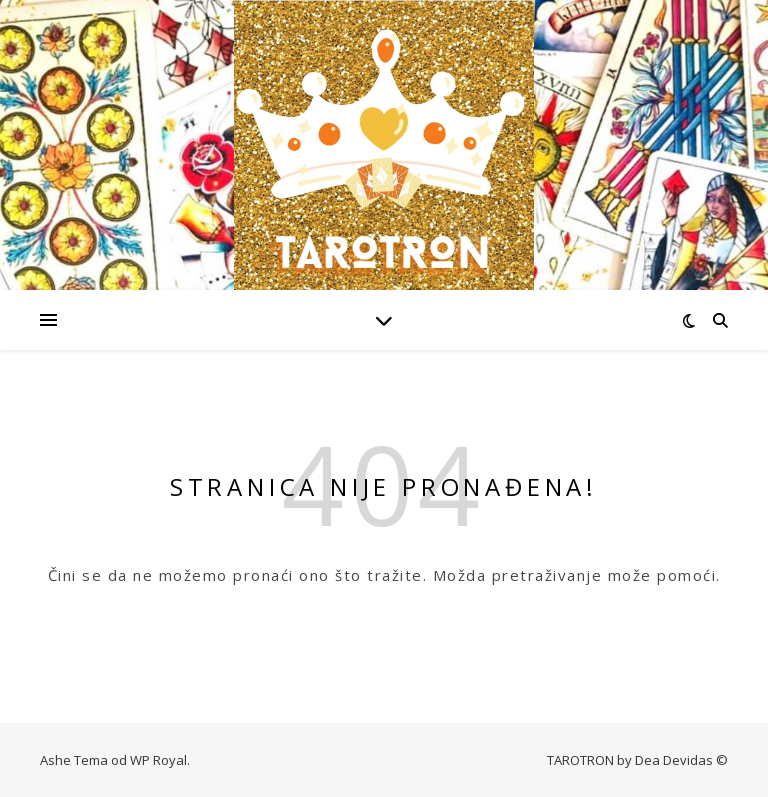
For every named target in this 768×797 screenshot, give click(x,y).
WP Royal (158, 760)
